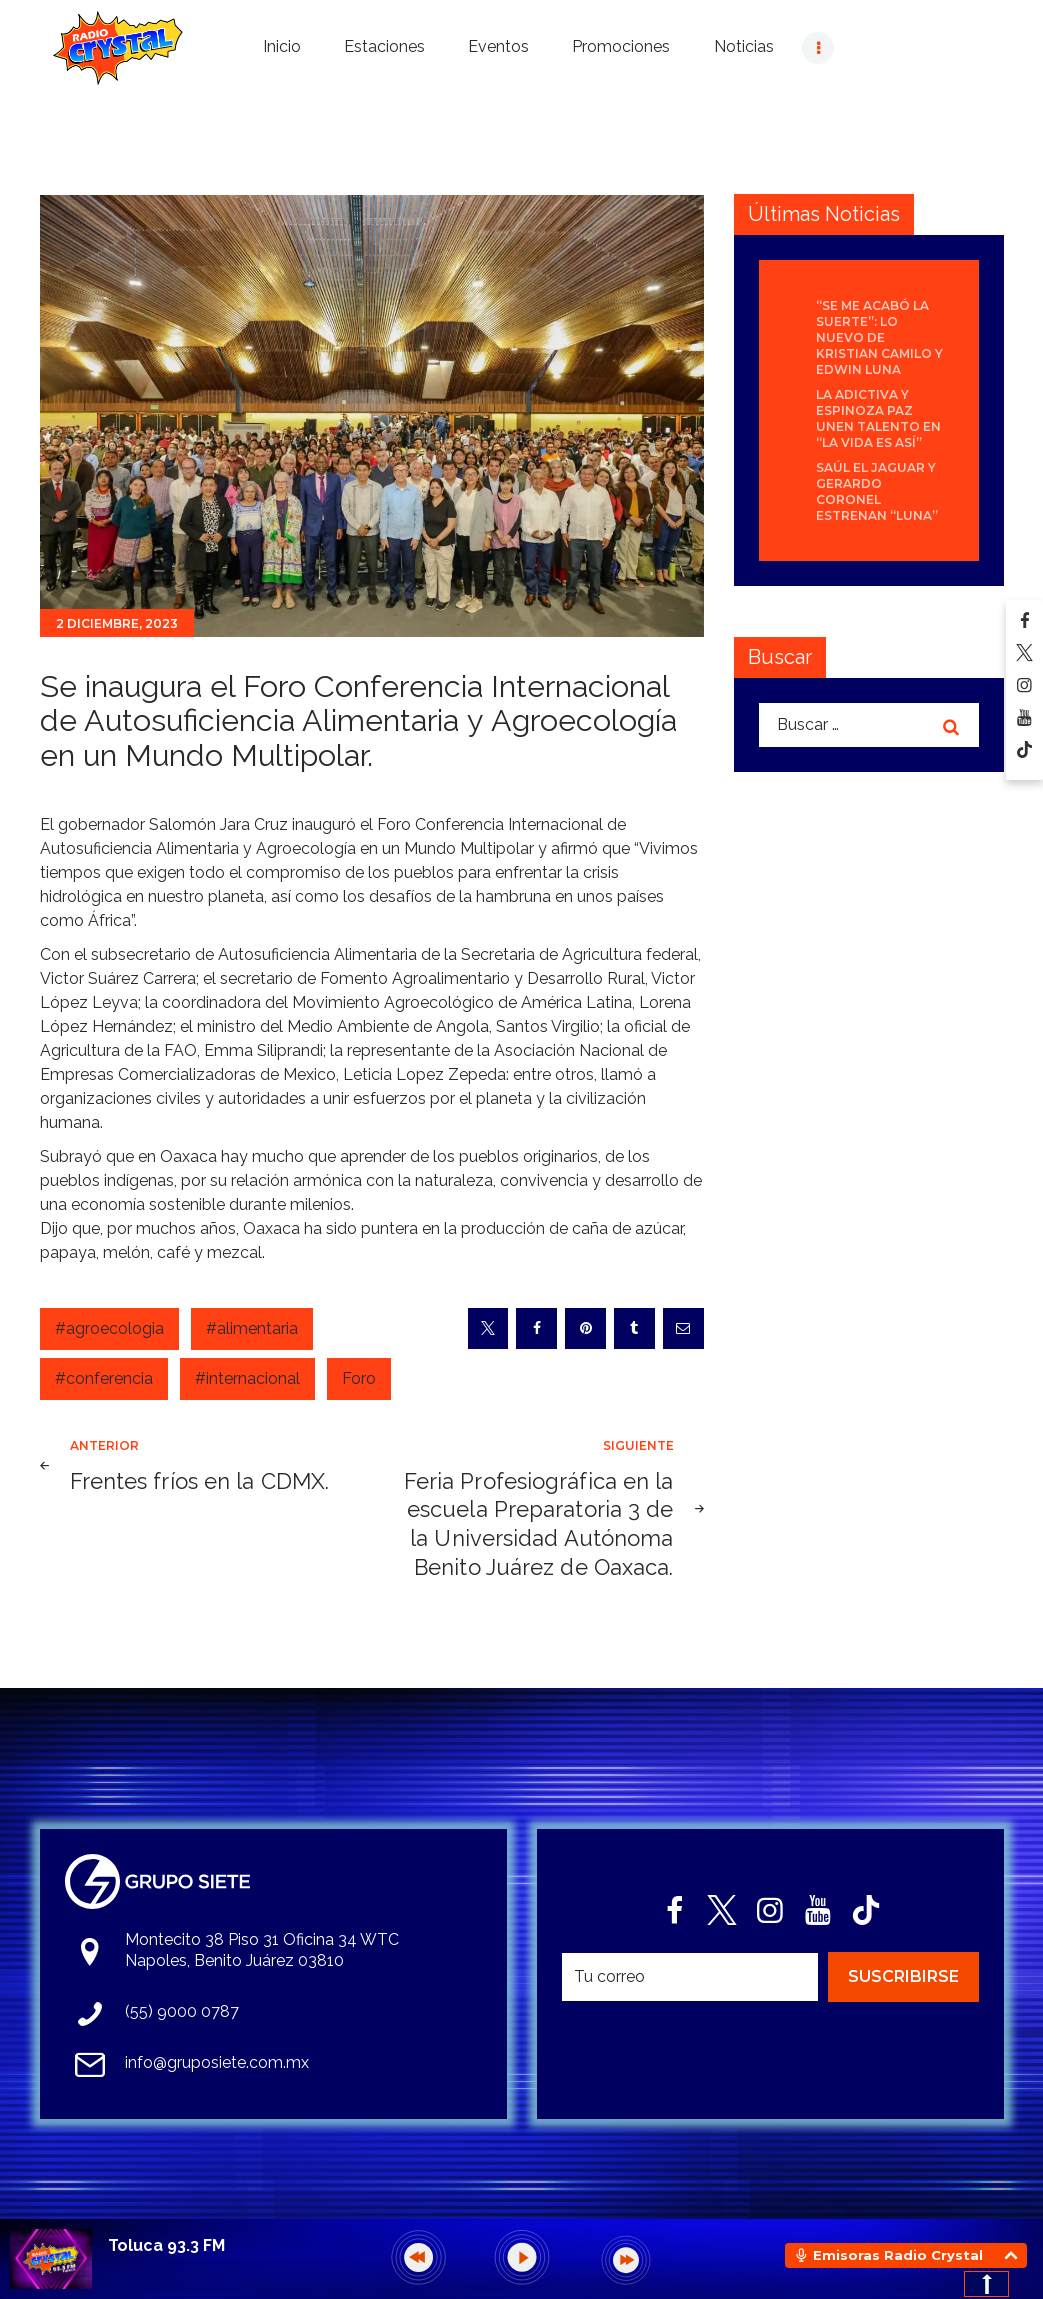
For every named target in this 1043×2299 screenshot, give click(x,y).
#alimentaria (252, 1328)
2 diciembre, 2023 (117, 623)
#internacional (247, 1378)
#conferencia (104, 1378)
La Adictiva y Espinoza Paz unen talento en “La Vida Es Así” (878, 418)
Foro (359, 1378)
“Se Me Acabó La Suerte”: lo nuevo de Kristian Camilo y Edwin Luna (879, 337)
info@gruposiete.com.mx (217, 2062)
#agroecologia (109, 1328)
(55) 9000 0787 (182, 2011)
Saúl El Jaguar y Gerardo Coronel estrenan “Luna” (877, 491)
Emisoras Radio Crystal (898, 2255)
